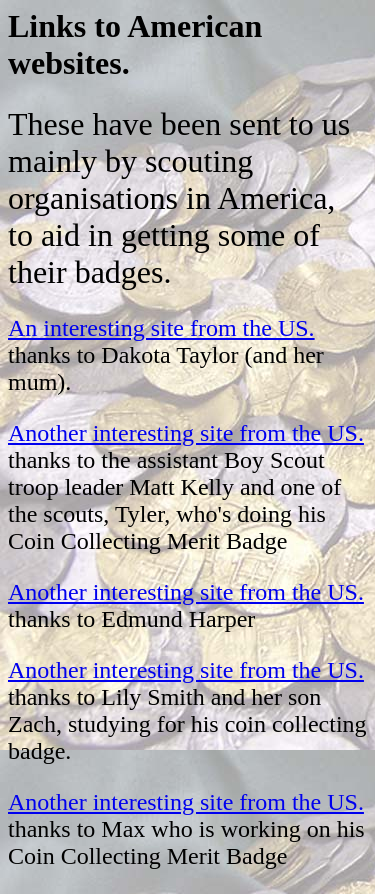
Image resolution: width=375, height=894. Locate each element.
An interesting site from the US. (161, 328)
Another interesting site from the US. (186, 433)
